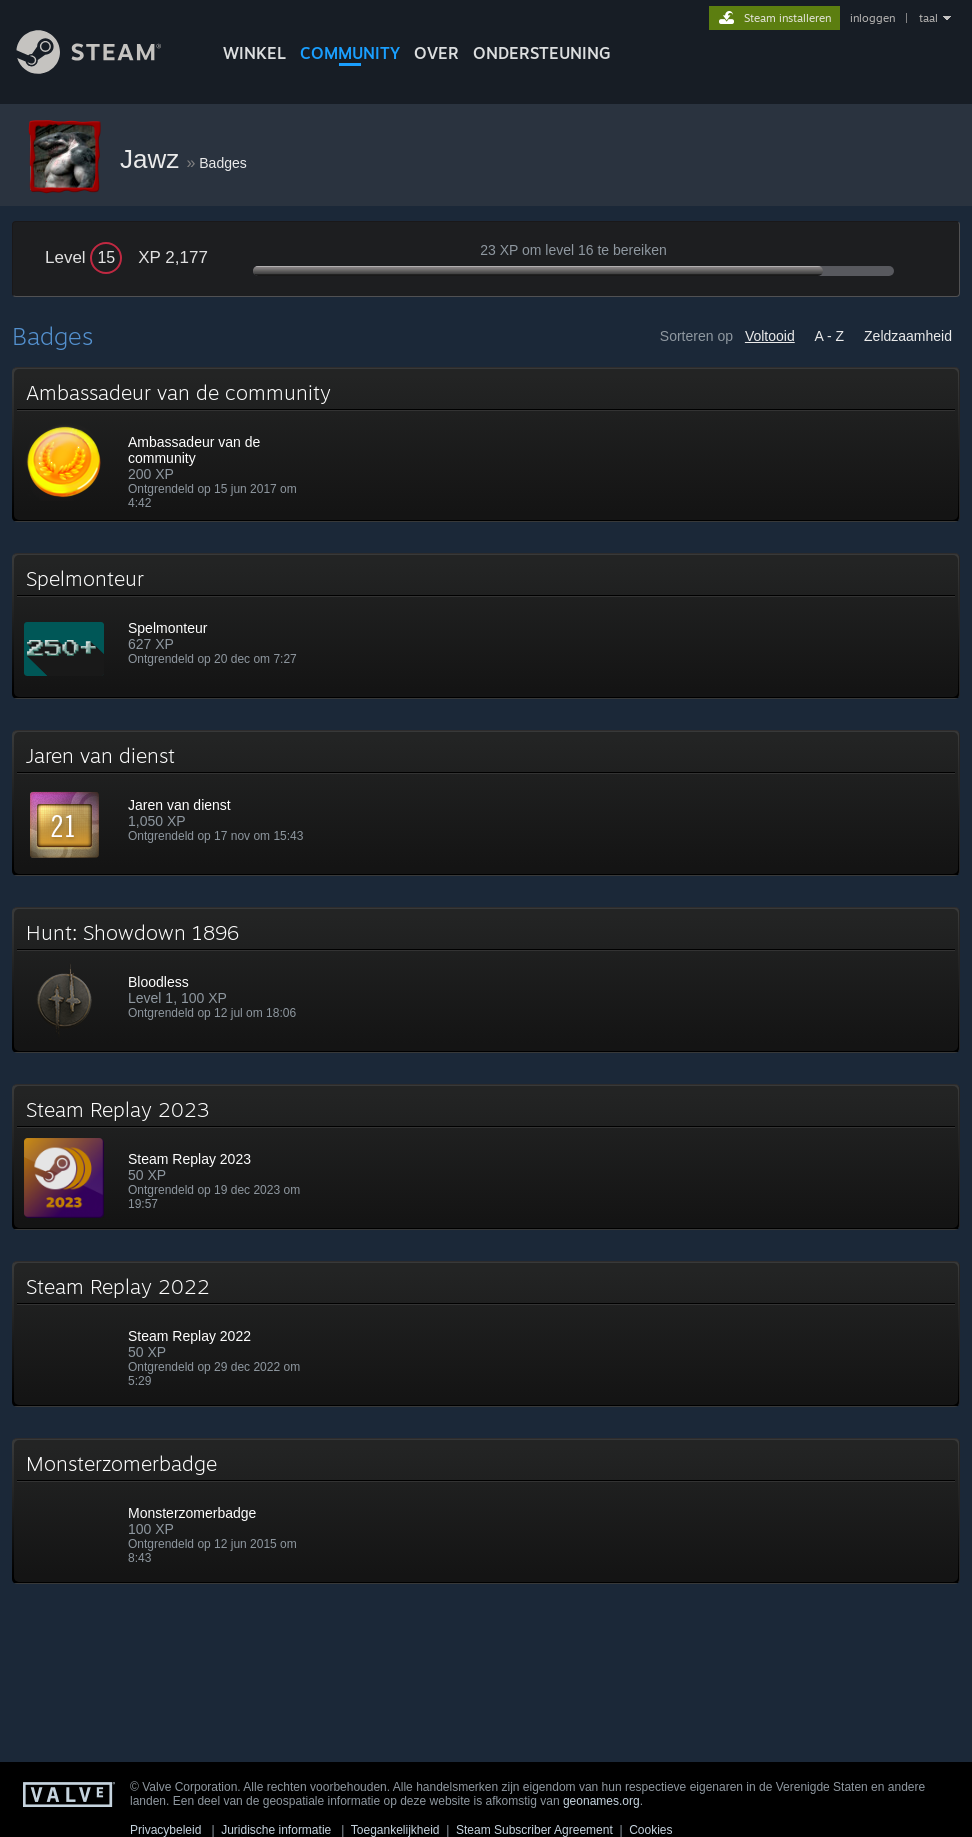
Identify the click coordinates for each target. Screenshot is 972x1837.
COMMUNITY (350, 53)
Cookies (650, 1830)
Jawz (153, 159)
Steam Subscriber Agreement (534, 1830)
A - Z (830, 336)
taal (928, 18)
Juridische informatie (276, 1830)
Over (436, 53)
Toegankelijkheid (395, 1830)
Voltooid (770, 336)
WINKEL (254, 53)
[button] (486, 444)
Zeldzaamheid (908, 336)
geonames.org (601, 1801)
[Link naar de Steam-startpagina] (104, 68)
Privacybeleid (165, 1830)
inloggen (872, 18)
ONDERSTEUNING (542, 53)
